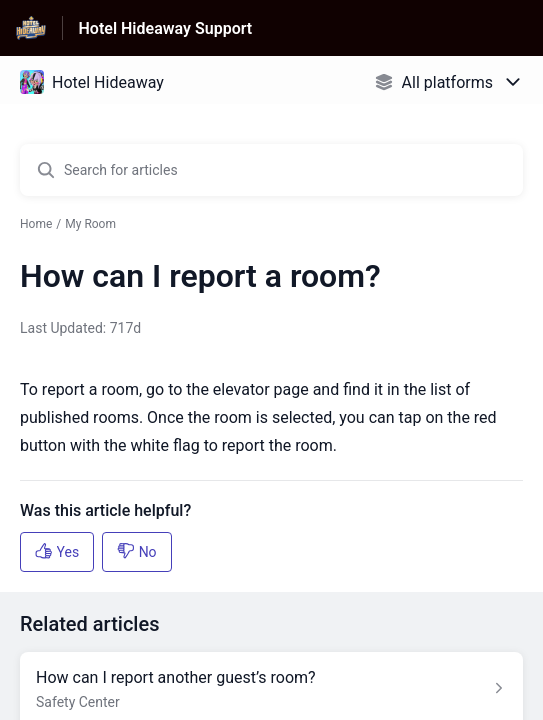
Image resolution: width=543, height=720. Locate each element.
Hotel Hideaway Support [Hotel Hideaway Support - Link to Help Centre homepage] (166, 28)
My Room (90, 224)
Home (36, 224)
